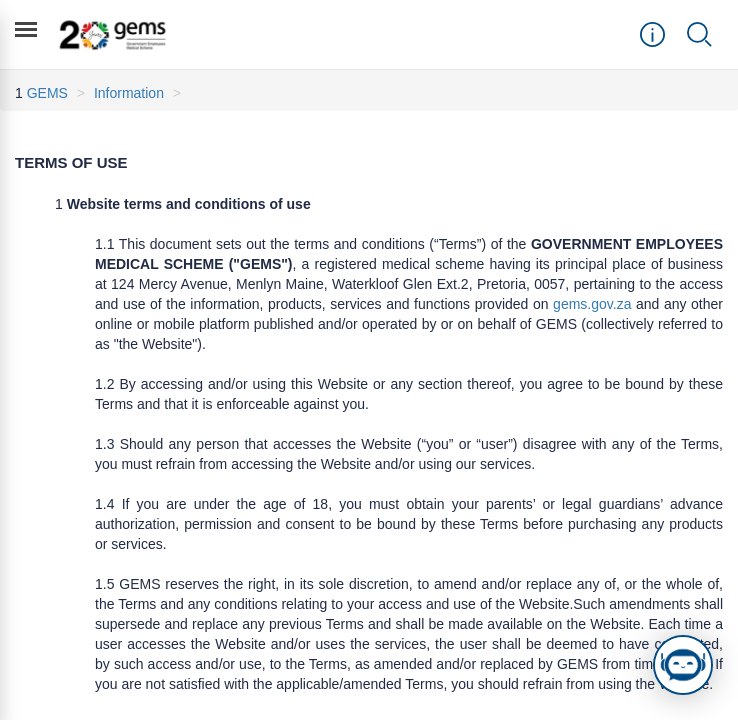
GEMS (47, 93)
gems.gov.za (592, 304)
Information (129, 93)
